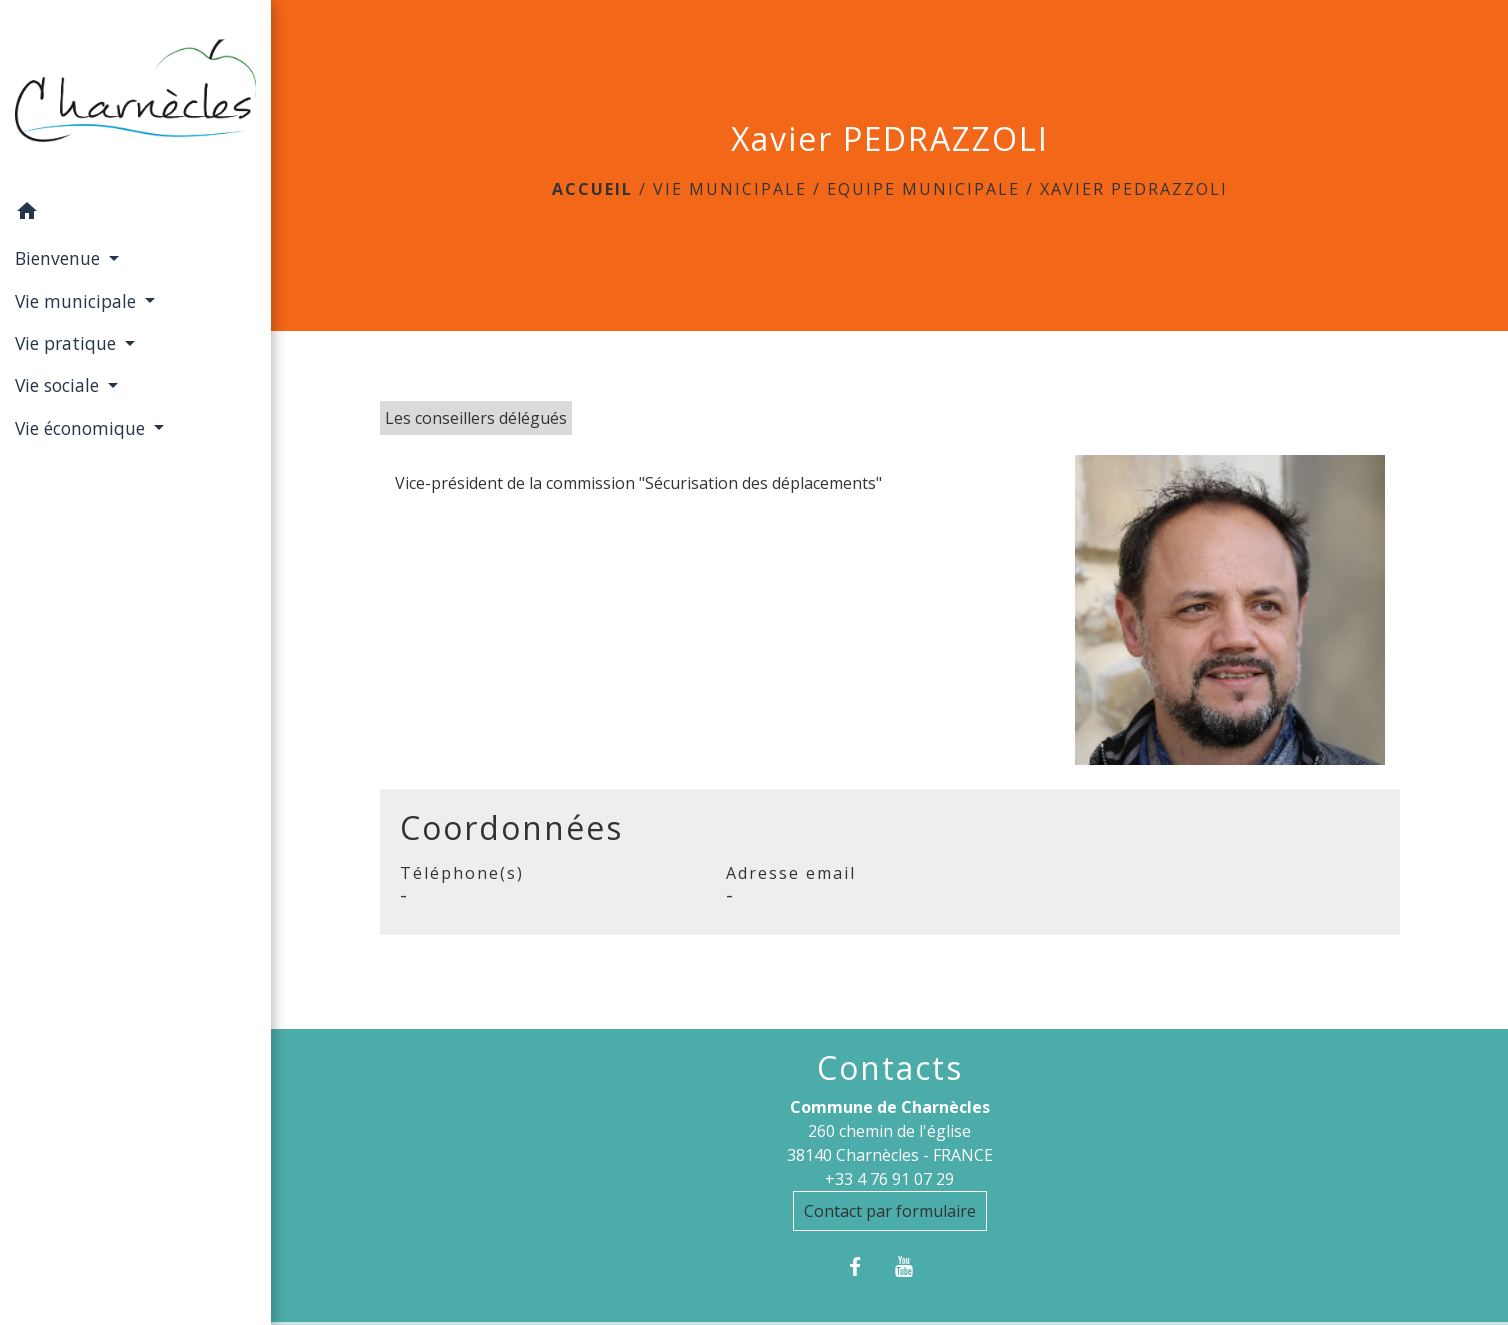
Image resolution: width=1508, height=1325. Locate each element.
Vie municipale (730, 189)
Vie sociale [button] (59, 385)
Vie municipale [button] (78, 301)
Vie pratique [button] (68, 343)
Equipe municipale (923, 189)
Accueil (592, 189)
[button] (135, 214)
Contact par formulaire (890, 1211)
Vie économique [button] (82, 428)
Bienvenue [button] (60, 258)
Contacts (890, 1068)
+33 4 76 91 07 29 (889, 1179)
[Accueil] (135, 96)
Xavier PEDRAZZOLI (1134, 189)
